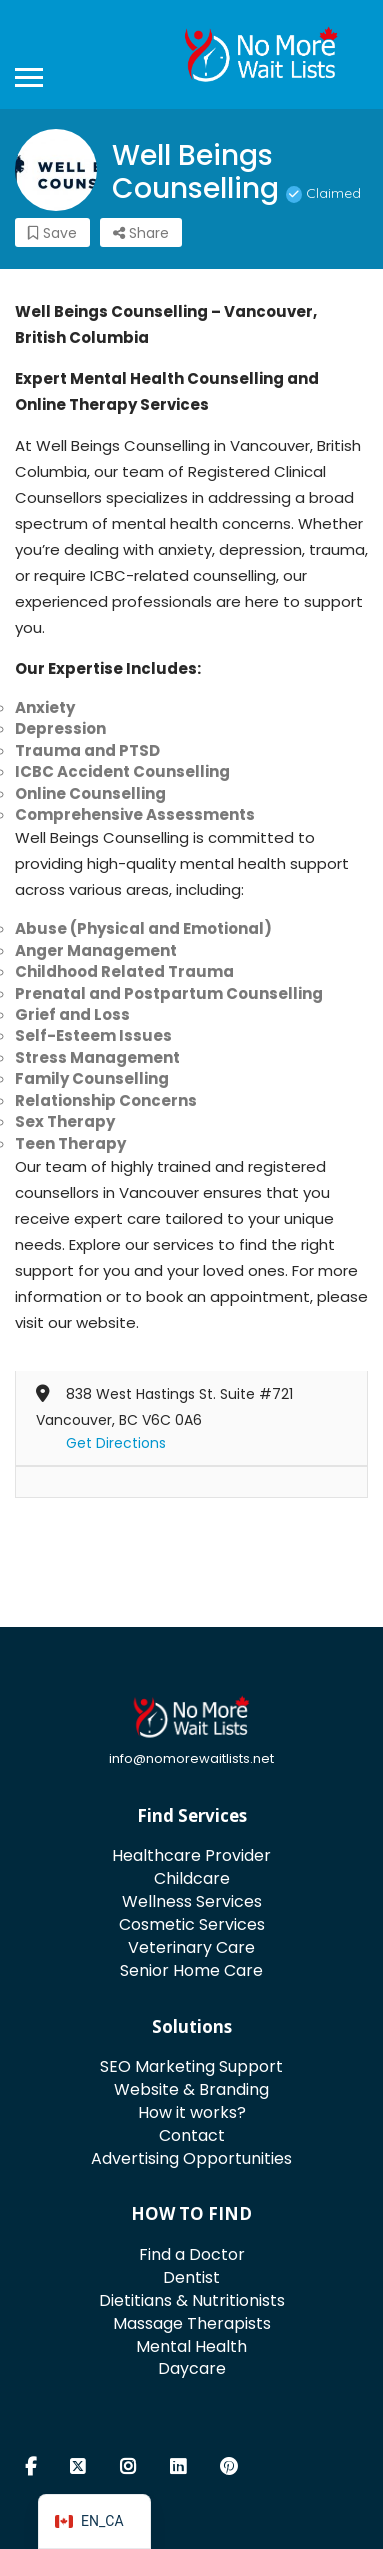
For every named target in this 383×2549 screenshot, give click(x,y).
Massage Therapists (192, 2323)
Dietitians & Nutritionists (192, 2300)
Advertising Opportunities (191, 2158)
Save (52, 233)
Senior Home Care (191, 1970)
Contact (192, 2135)
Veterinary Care (191, 1947)
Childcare (192, 1878)
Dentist (191, 2277)
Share (141, 233)
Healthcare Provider (191, 1855)
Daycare (192, 2368)
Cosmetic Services (192, 1924)
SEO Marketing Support (191, 2066)
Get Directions (116, 1443)
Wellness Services (192, 1901)
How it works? (192, 2112)
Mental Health (191, 2346)
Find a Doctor (192, 2254)
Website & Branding (191, 2089)
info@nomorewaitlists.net (191, 1758)
